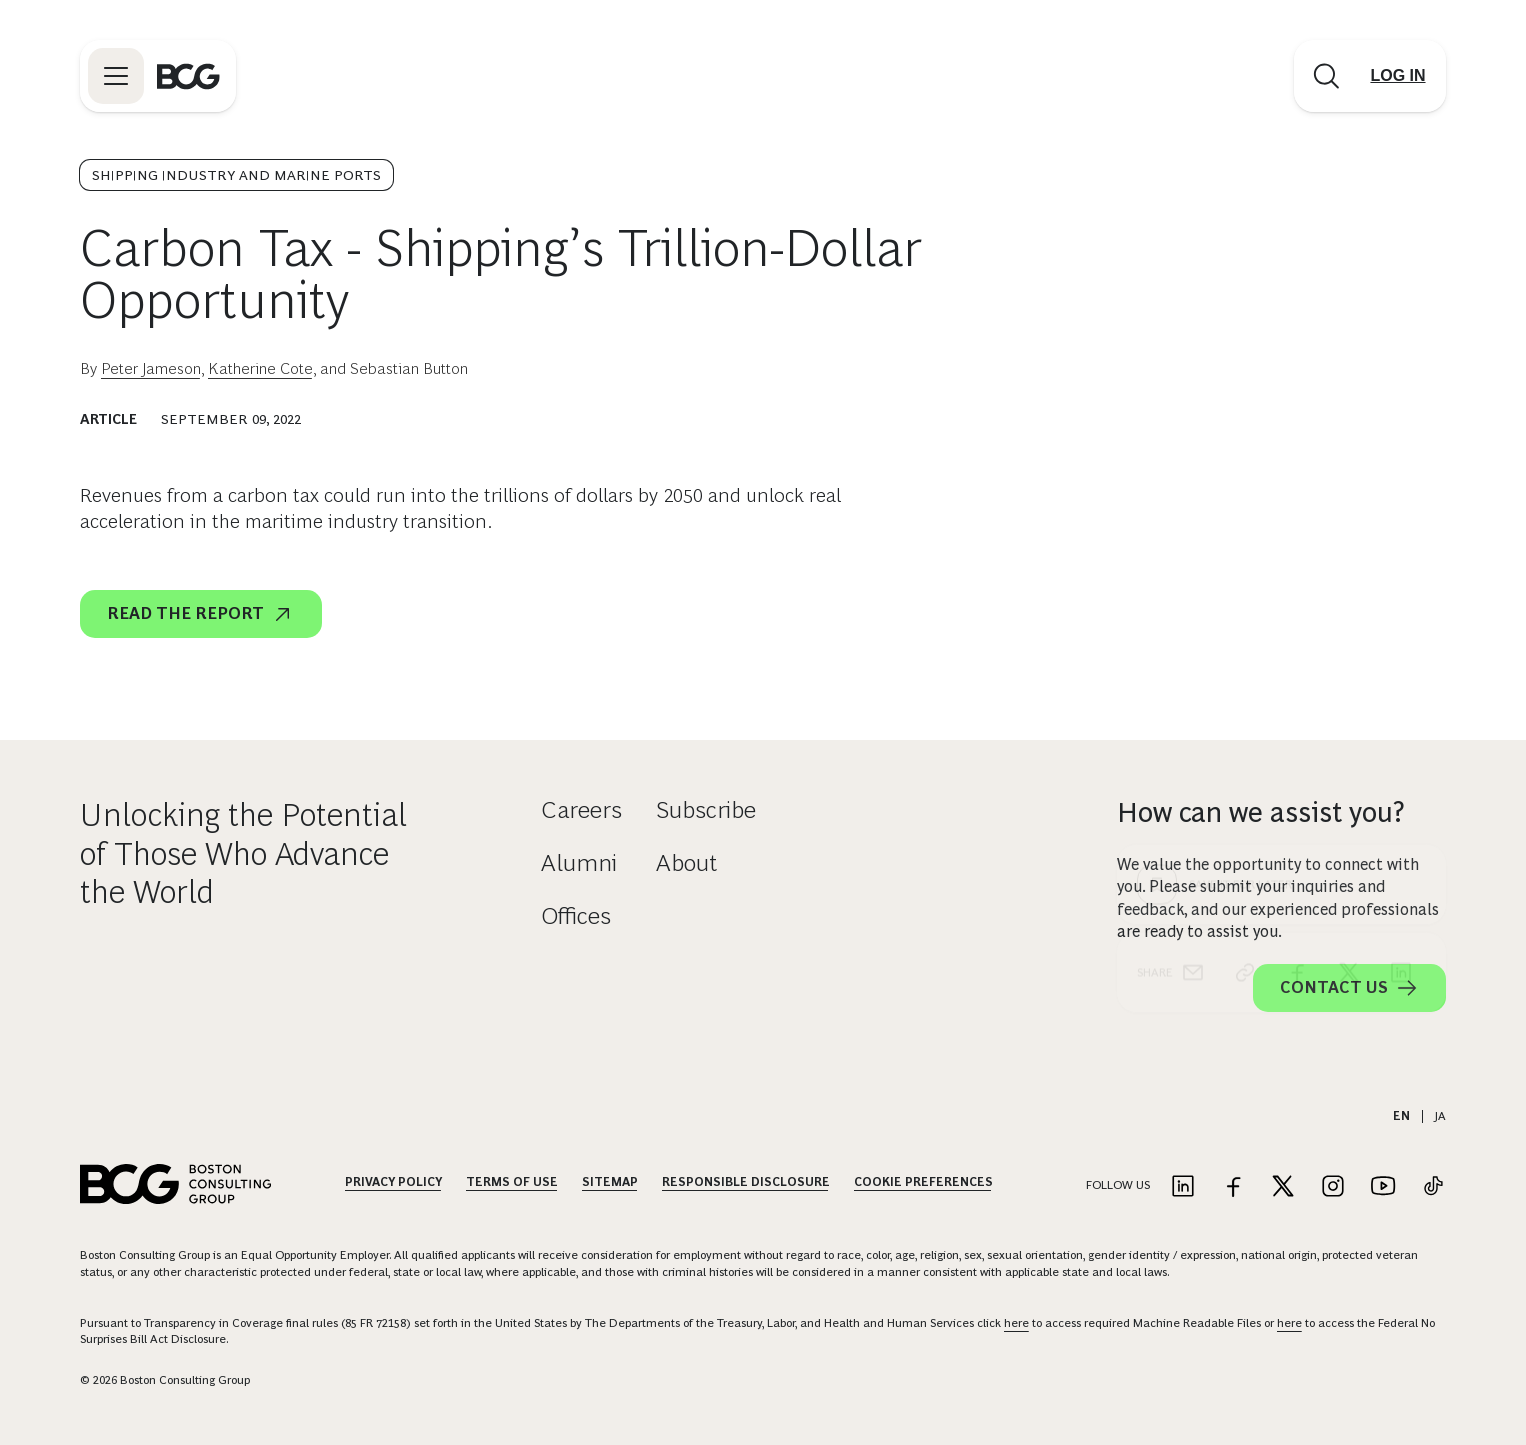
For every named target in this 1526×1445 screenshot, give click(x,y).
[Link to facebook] (1233, 1187)
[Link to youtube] (1383, 1187)
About (686, 862)
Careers (581, 809)
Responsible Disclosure (746, 1182)
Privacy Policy (393, 1182)
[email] (1193, 610)
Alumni (579, 862)
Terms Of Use (512, 1182)
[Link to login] (1398, 76)
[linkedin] (1401, 610)
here (1016, 1323)
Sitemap (610, 1182)
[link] (1245, 610)
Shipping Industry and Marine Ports (236, 175)
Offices (576, 915)
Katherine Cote (260, 368)
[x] (1349, 610)
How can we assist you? (1261, 812)
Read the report (201, 614)
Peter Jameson (151, 368)
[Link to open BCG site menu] (116, 76)
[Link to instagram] (1333, 1187)
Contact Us (1349, 988)
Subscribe (706, 809)
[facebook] (1297, 610)
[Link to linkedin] (1183, 1187)
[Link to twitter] (1283, 1187)
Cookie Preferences (923, 1182)
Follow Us (1118, 1185)
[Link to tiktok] (1433, 1187)
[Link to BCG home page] (188, 76)
